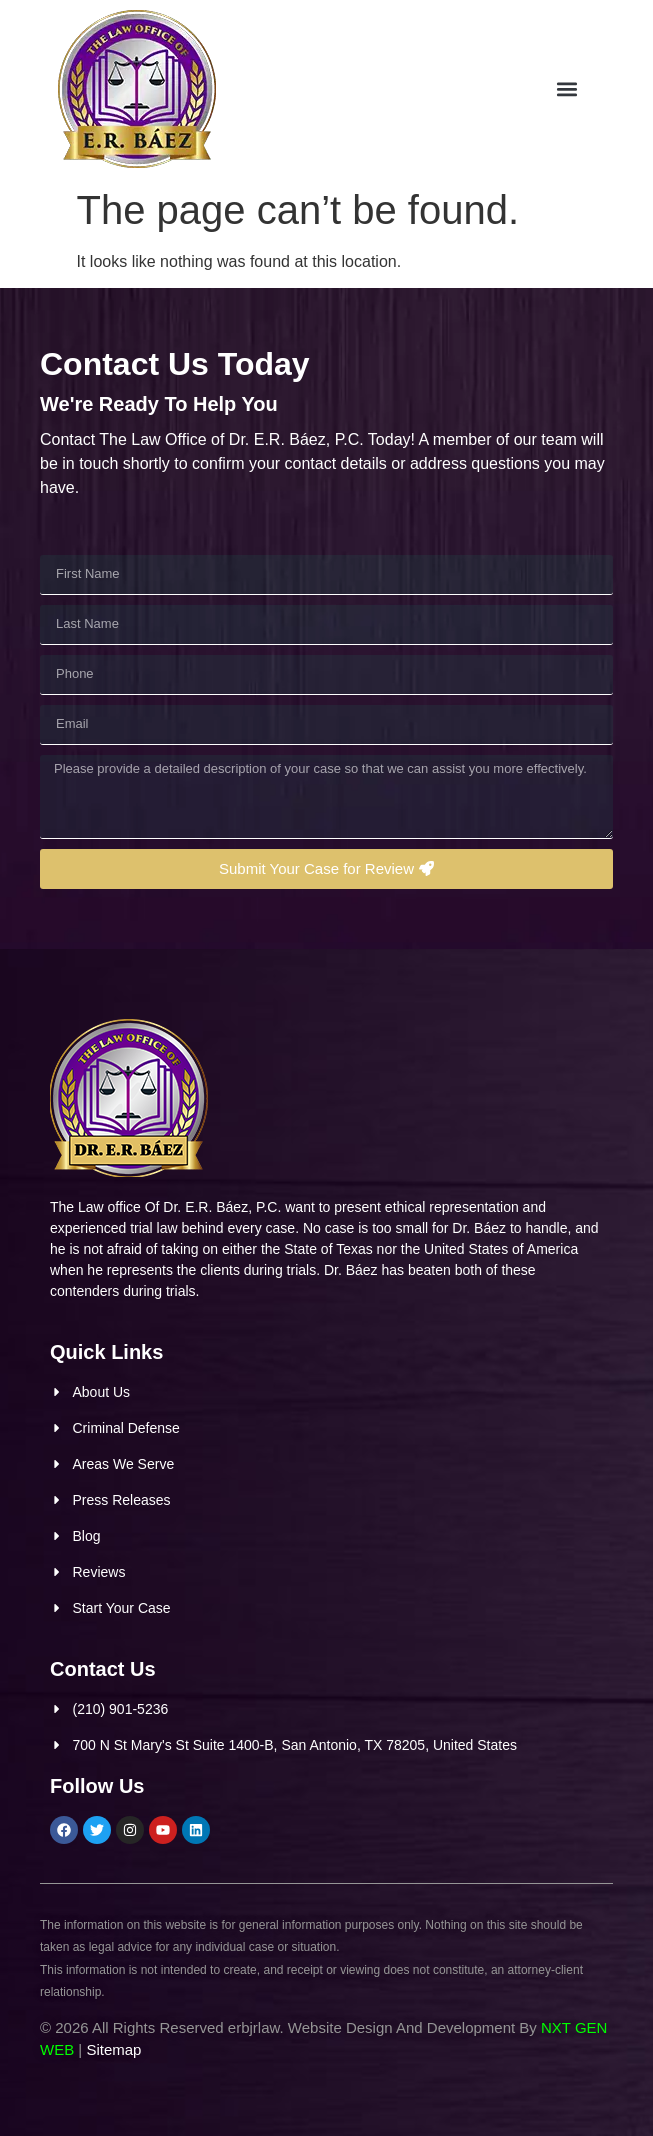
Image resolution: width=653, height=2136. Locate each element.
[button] (602, 89)
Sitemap (113, 2049)
